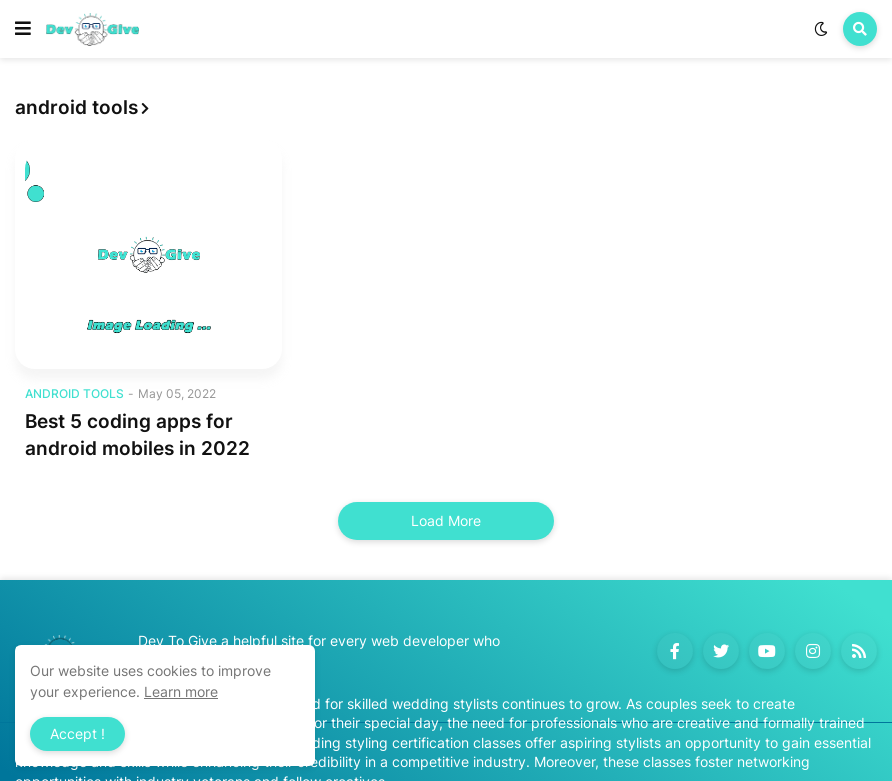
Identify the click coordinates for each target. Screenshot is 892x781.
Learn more (181, 691)
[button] (23, 29)
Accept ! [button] (77, 733)
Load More (446, 520)
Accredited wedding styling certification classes (364, 742)
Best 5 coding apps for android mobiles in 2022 (137, 435)
